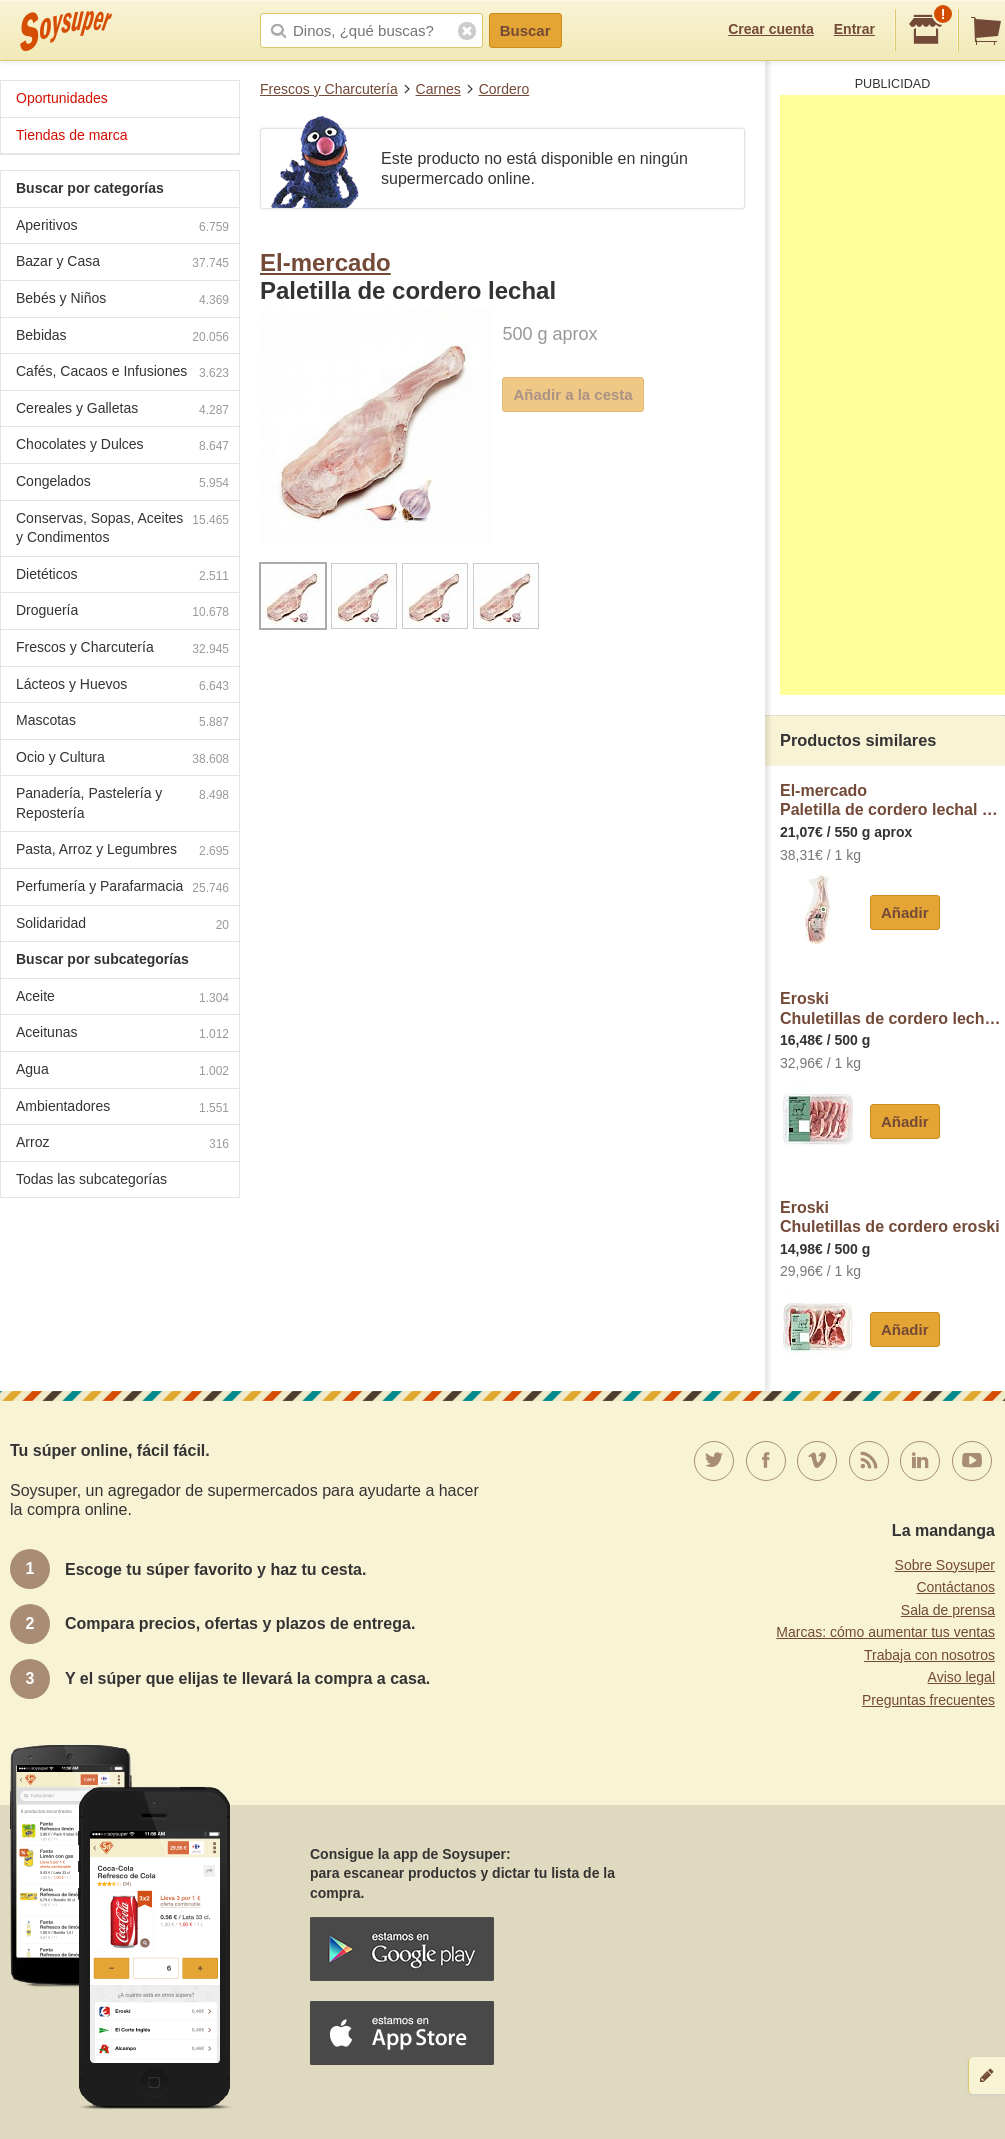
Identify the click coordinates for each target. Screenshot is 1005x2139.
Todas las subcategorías (91, 1179)
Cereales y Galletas (122, 410)
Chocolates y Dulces (122, 446)
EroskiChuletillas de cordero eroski (890, 1217)
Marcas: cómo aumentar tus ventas (885, 1632)
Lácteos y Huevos (122, 686)
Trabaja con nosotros (929, 1655)
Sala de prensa (948, 1610)
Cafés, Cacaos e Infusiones (122, 373)
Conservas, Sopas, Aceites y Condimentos (122, 528)
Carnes (438, 89)
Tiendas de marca (72, 135)
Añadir (905, 912)
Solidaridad (122, 925)
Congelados (122, 483)
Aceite (122, 998)
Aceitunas (122, 1034)
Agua (122, 1071)
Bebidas (122, 337)
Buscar (525, 30)
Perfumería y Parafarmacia (122, 888)
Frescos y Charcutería (329, 89)
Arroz (122, 1144)
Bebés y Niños (122, 300)
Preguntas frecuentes (928, 1700)
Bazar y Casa (122, 263)
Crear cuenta (771, 29)
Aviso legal (961, 1677)
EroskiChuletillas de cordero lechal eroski (892, 1008)
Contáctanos (955, 1587)
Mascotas (122, 722)
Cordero (504, 89)
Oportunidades (62, 98)
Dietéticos (122, 576)
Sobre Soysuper (945, 1565)
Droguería (122, 612)
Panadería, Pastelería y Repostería (122, 803)
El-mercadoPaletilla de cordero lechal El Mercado (892, 800)
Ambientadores (122, 1108)
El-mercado (325, 262)
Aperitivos (122, 227)
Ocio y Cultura (122, 759)
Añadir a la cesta (572, 394)
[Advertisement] (892, 395)
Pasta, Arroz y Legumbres (122, 851)
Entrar (854, 29)
